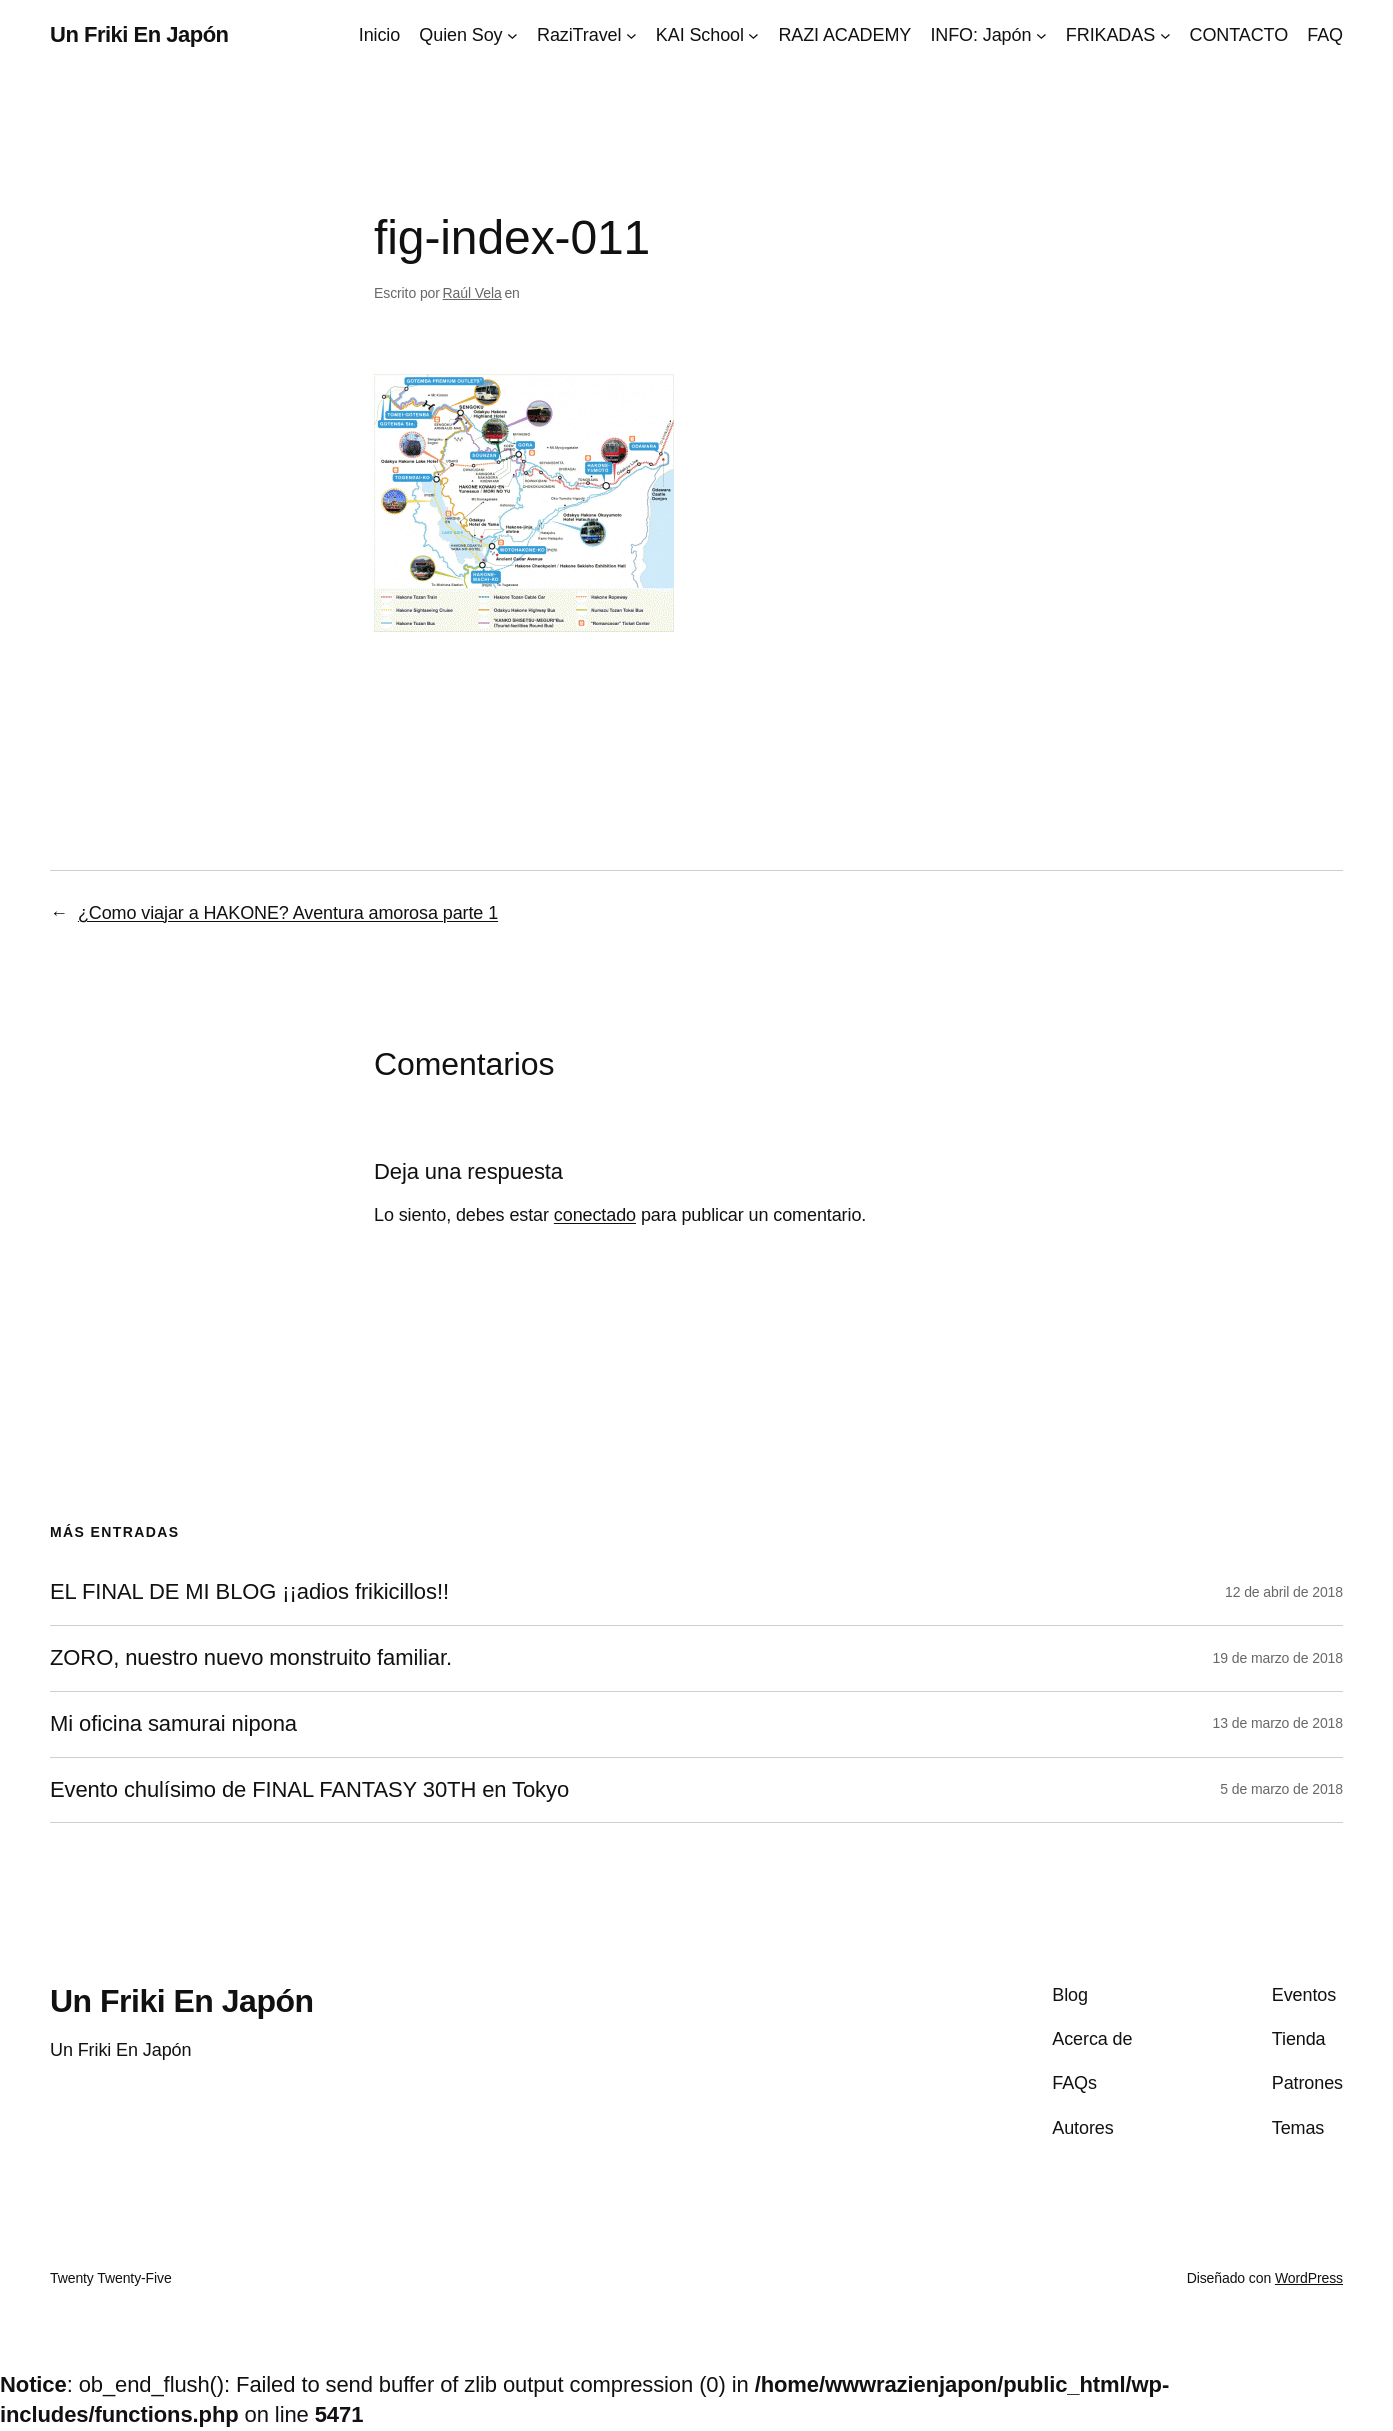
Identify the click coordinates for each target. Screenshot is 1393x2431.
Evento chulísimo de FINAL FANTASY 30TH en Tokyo (309, 1790)
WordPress (1309, 2278)
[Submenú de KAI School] (753, 35)
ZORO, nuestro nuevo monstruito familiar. (251, 1658)
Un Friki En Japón (139, 34)
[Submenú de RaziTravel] (631, 35)
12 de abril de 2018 (1284, 1592)
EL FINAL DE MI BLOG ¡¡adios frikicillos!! (249, 1592)
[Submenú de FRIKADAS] (1165, 35)
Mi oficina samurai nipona (173, 1724)
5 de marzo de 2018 (1281, 1789)
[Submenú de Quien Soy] (512, 35)
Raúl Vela (472, 293)
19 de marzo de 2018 (1278, 1658)
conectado (595, 1215)
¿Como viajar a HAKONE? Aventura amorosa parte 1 (288, 913)
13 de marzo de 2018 (1278, 1723)
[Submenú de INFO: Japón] (1041, 35)
